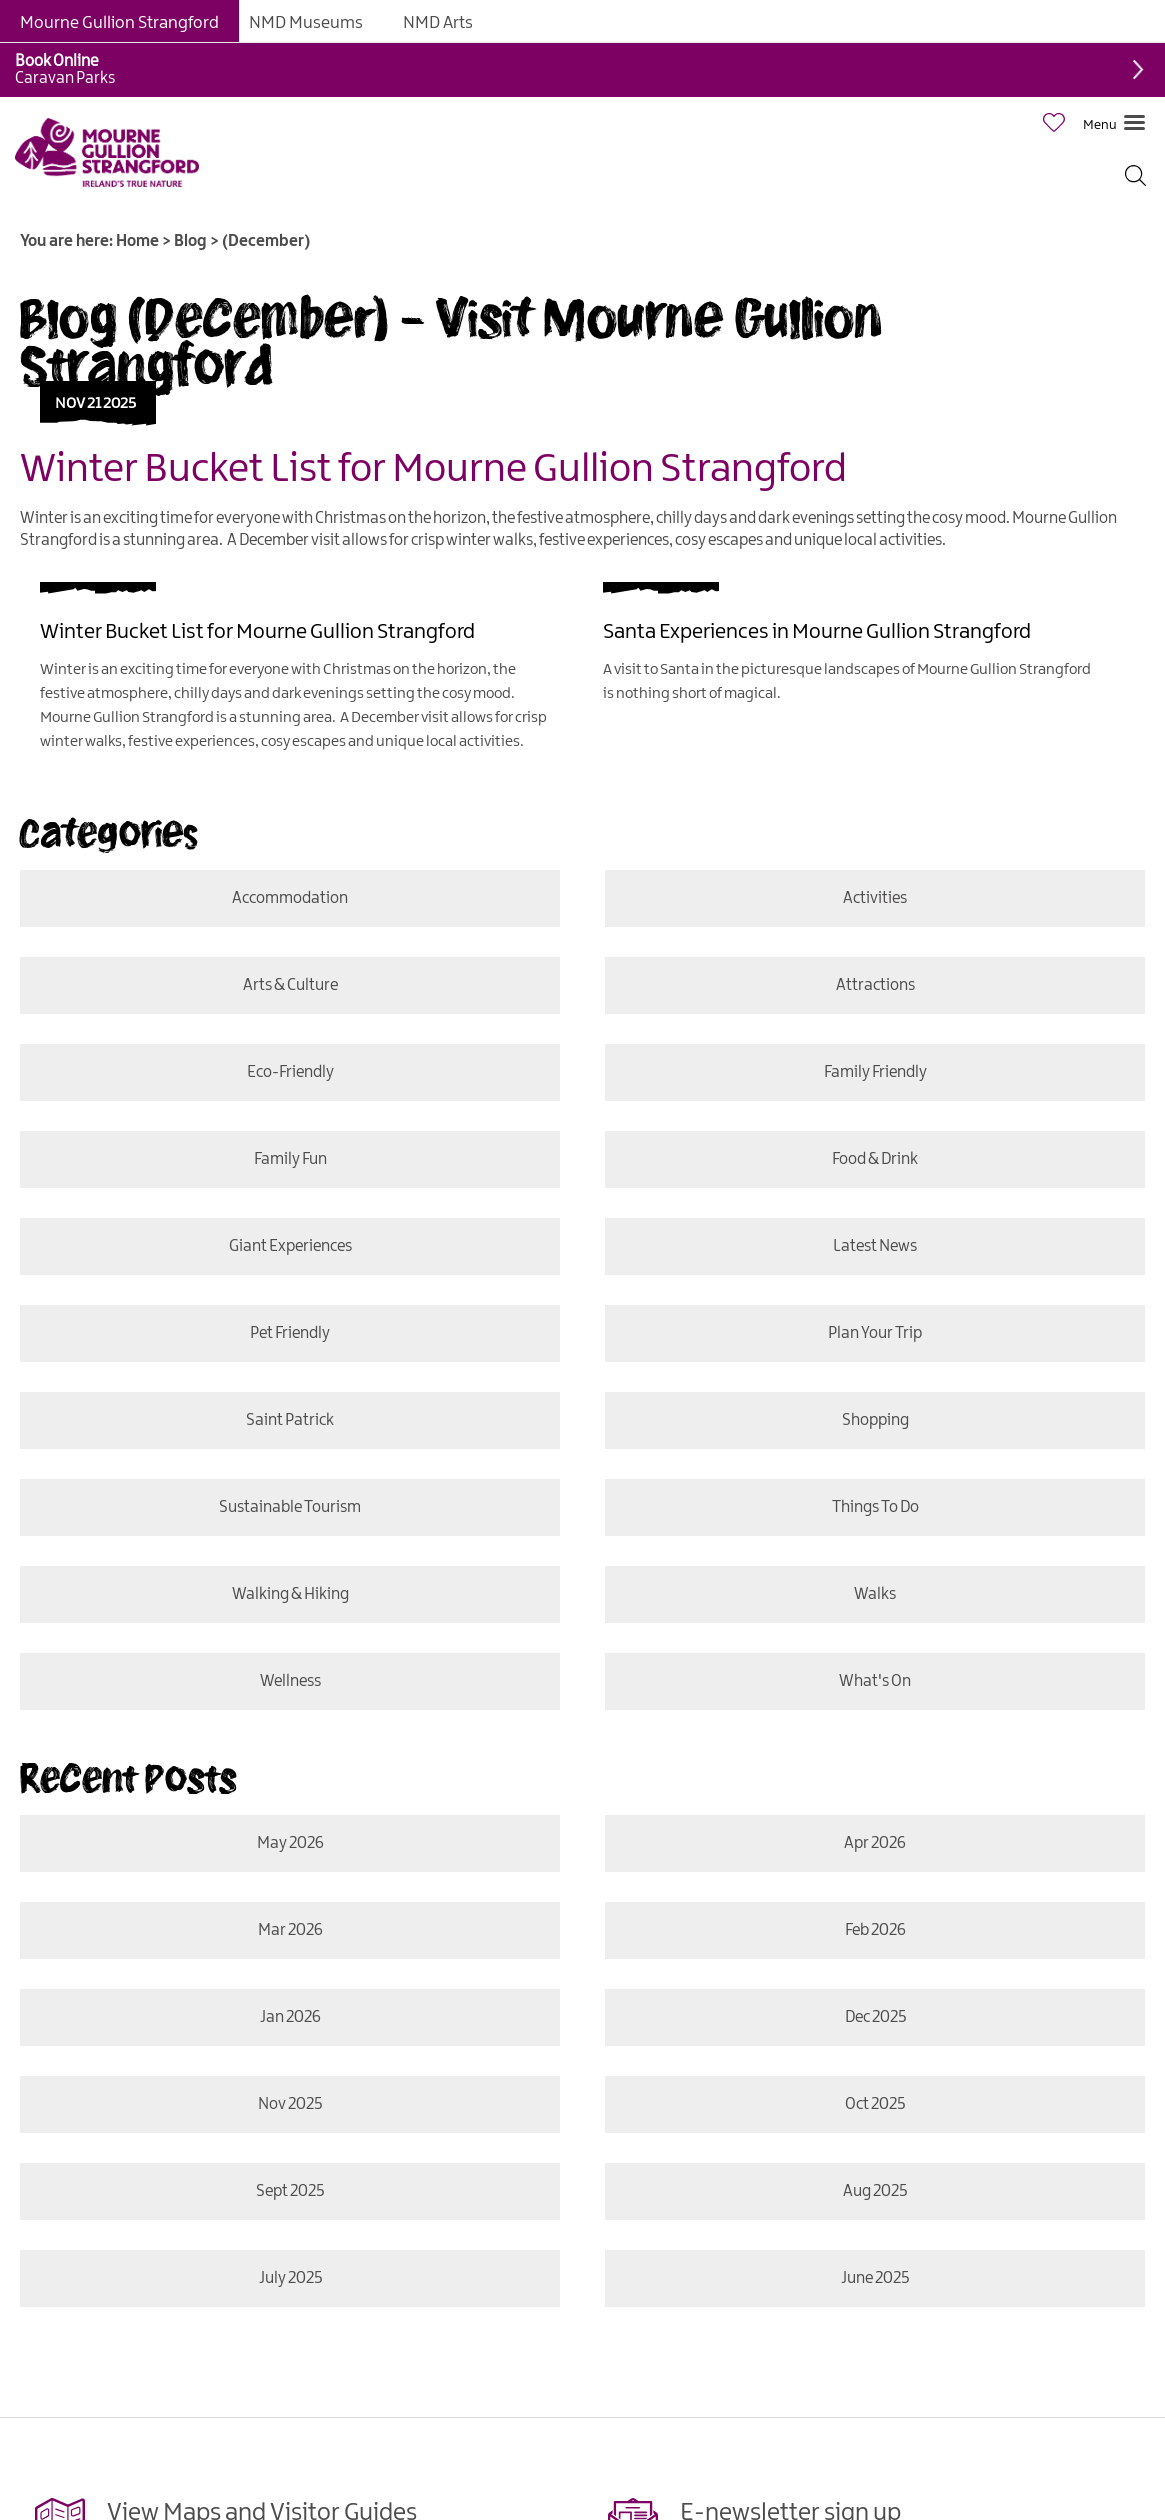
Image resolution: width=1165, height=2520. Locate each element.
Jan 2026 (289, 2017)
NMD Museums (306, 23)
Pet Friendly (290, 1333)
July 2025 (289, 2278)
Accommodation (290, 898)
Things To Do (875, 1507)
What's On (874, 1681)
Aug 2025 (875, 2191)
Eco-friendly (289, 1072)
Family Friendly (875, 1072)
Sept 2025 (290, 2191)
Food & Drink (875, 1159)
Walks (875, 1594)
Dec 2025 (875, 2017)
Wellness (289, 1681)
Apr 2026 (875, 1843)
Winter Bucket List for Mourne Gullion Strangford (433, 470)
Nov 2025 (290, 2104)
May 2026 (289, 1843)
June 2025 (874, 2278)
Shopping (875, 1420)
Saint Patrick (290, 1420)
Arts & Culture (289, 985)
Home (137, 241)
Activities (875, 898)
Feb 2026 (875, 1930)
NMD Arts (438, 23)
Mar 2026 (289, 1930)
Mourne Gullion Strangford (119, 23)
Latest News (875, 1246)
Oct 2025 (875, 2104)
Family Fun (289, 1159)
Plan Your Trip (875, 1333)
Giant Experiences (289, 1246)
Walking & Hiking (289, 1594)
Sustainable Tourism (290, 1507)
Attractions (875, 985)
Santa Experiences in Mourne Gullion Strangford (817, 632)
